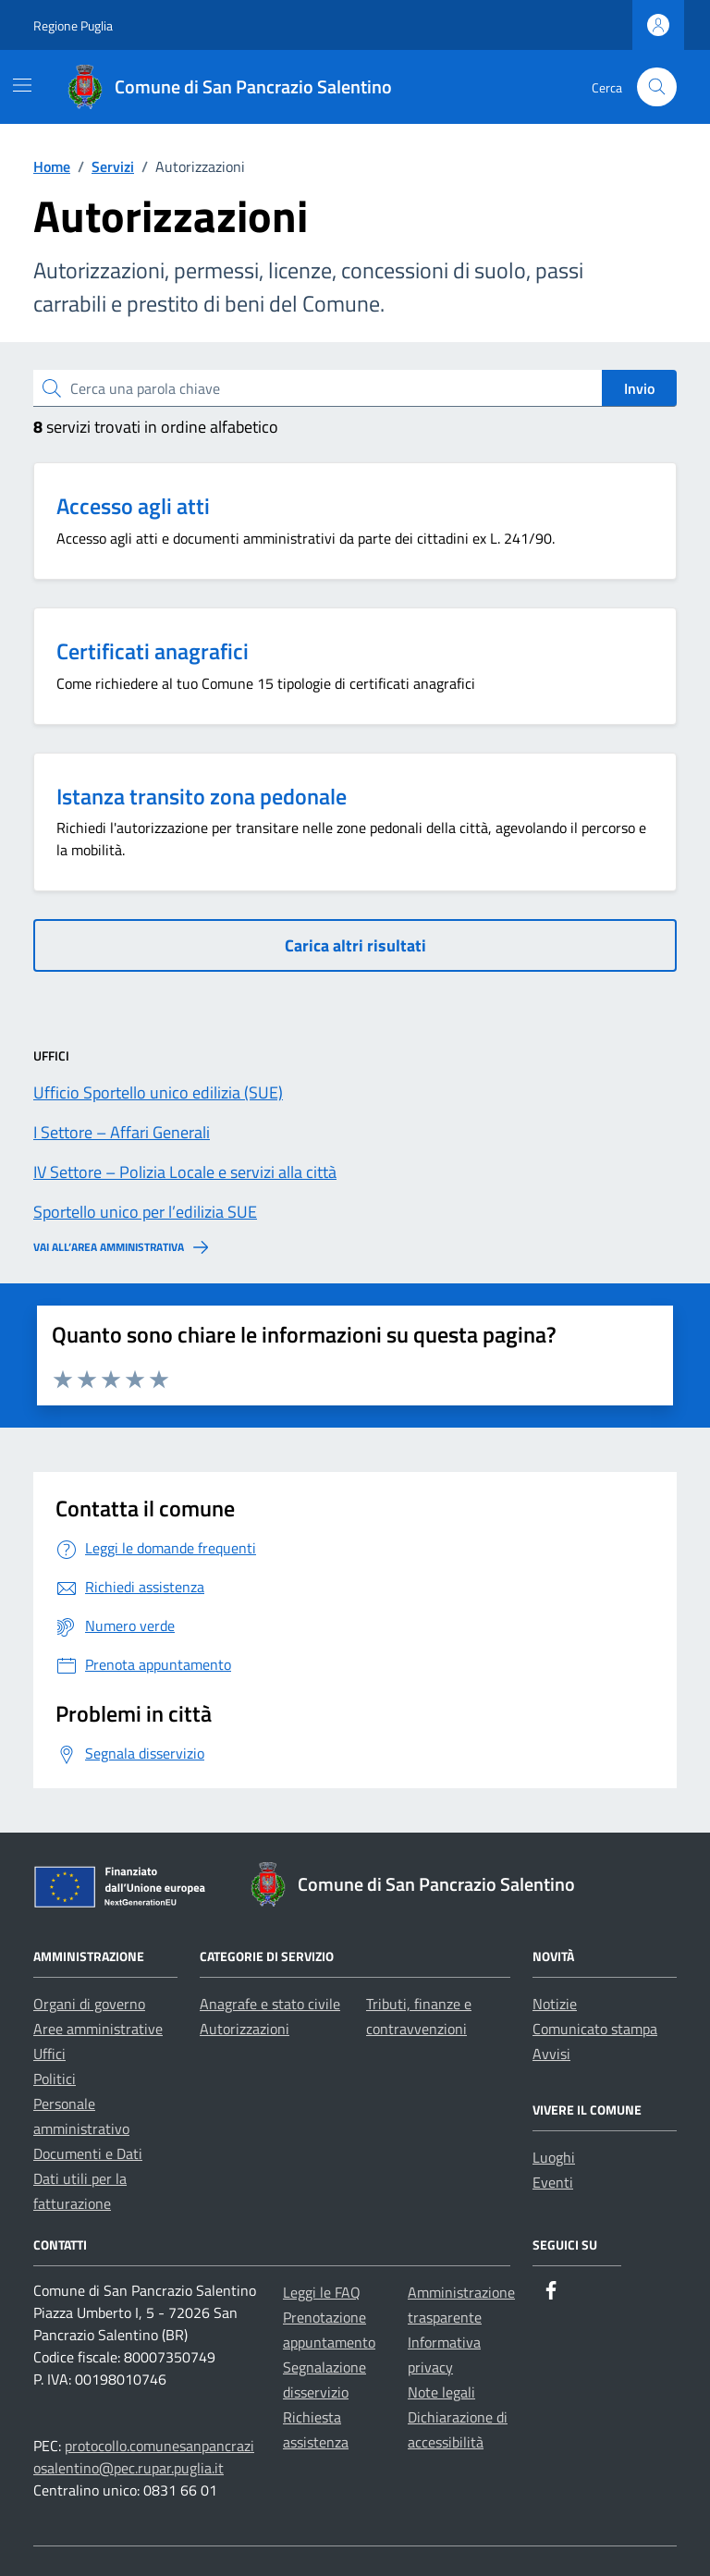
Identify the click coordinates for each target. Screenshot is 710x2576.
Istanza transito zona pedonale (201, 796)
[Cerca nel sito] (657, 87)
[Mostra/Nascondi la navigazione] (22, 85)
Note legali (441, 2392)
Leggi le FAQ (322, 2292)
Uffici (49, 2053)
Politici (54, 2078)
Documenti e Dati (87, 2153)
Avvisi (551, 2053)
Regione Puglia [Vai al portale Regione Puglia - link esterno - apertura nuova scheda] (73, 25)
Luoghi (553, 2157)
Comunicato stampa (594, 2029)
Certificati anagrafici (152, 651)
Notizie (554, 2004)
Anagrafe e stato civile (270, 2004)
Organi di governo (89, 2004)
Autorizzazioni (244, 2029)
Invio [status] (639, 388)
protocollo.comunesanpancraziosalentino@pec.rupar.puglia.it (143, 2457)
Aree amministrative (98, 2029)
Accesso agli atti (133, 505)
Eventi (552, 2182)
